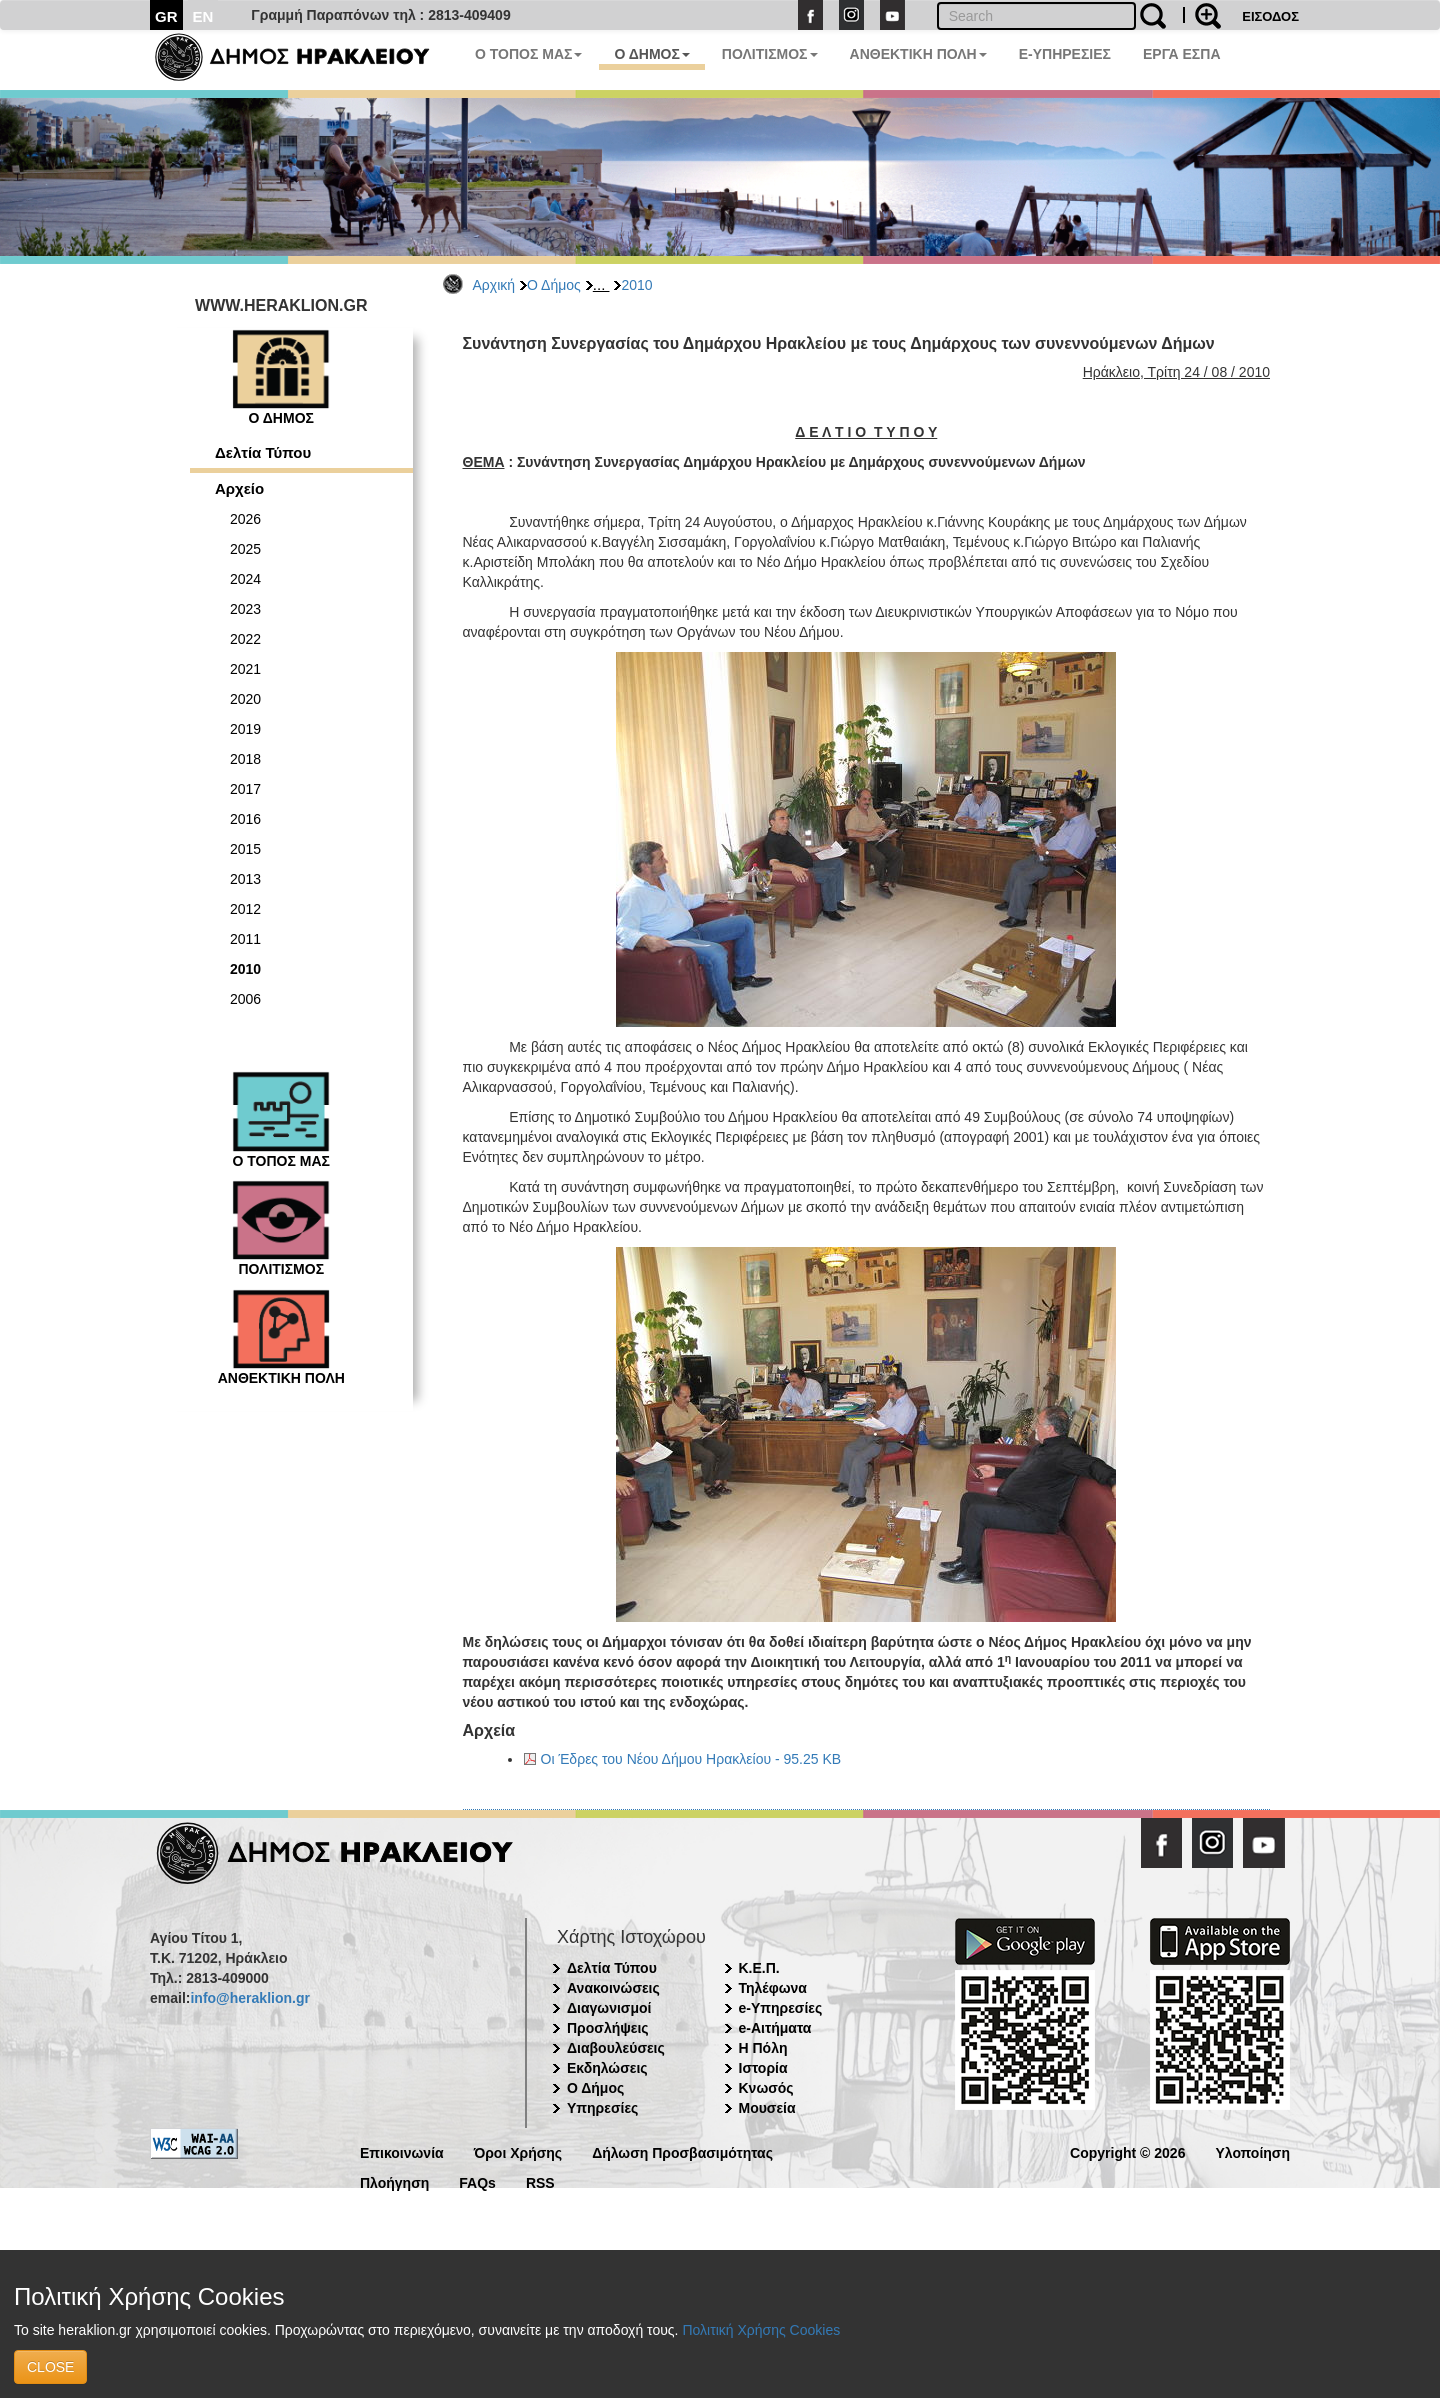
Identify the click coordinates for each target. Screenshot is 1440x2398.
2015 (245, 849)
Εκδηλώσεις (607, 2068)
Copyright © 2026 (1127, 2151)
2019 (245, 729)
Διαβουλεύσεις (616, 2048)
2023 (245, 609)
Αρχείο (239, 488)
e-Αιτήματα (775, 2028)
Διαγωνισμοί (609, 2008)
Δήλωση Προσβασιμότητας (682, 2151)
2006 (245, 999)
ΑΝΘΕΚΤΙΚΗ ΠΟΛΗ (918, 54)
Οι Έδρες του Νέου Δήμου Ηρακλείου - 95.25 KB (691, 1759)
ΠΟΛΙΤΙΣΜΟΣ (770, 54)
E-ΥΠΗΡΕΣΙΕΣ (1065, 54)
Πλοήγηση (394, 2181)
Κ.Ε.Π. (759, 1968)
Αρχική (494, 285)
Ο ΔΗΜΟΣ (651, 54)
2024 (245, 579)
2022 (245, 639)
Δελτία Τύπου (263, 452)
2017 (245, 789)
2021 (245, 669)
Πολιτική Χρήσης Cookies (761, 2330)
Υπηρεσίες (602, 2108)
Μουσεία (767, 2108)
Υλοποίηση (1252, 2151)
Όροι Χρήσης (518, 2151)
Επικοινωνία (402, 2151)
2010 (636, 285)
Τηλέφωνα (773, 1988)
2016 (245, 819)
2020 (245, 699)
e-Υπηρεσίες (781, 2008)
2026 (245, 519)
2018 (245, 759)
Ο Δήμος (554, 285)
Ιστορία (763, 2068)
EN (203, 16)
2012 (245, 909)
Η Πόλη (763, 2048)
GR (166, 16)
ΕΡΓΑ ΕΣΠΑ (1182, 54)
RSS (540, 2181)
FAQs (477, 2181)
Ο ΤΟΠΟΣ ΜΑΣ (528, 54)
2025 (245, 549)
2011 (245, 939)
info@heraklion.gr (249, 1998)
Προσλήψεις (608, 2028)
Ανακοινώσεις (613, 1988)
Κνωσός (766, 2088)
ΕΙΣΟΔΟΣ (1270, 16)
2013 (245, 879)
